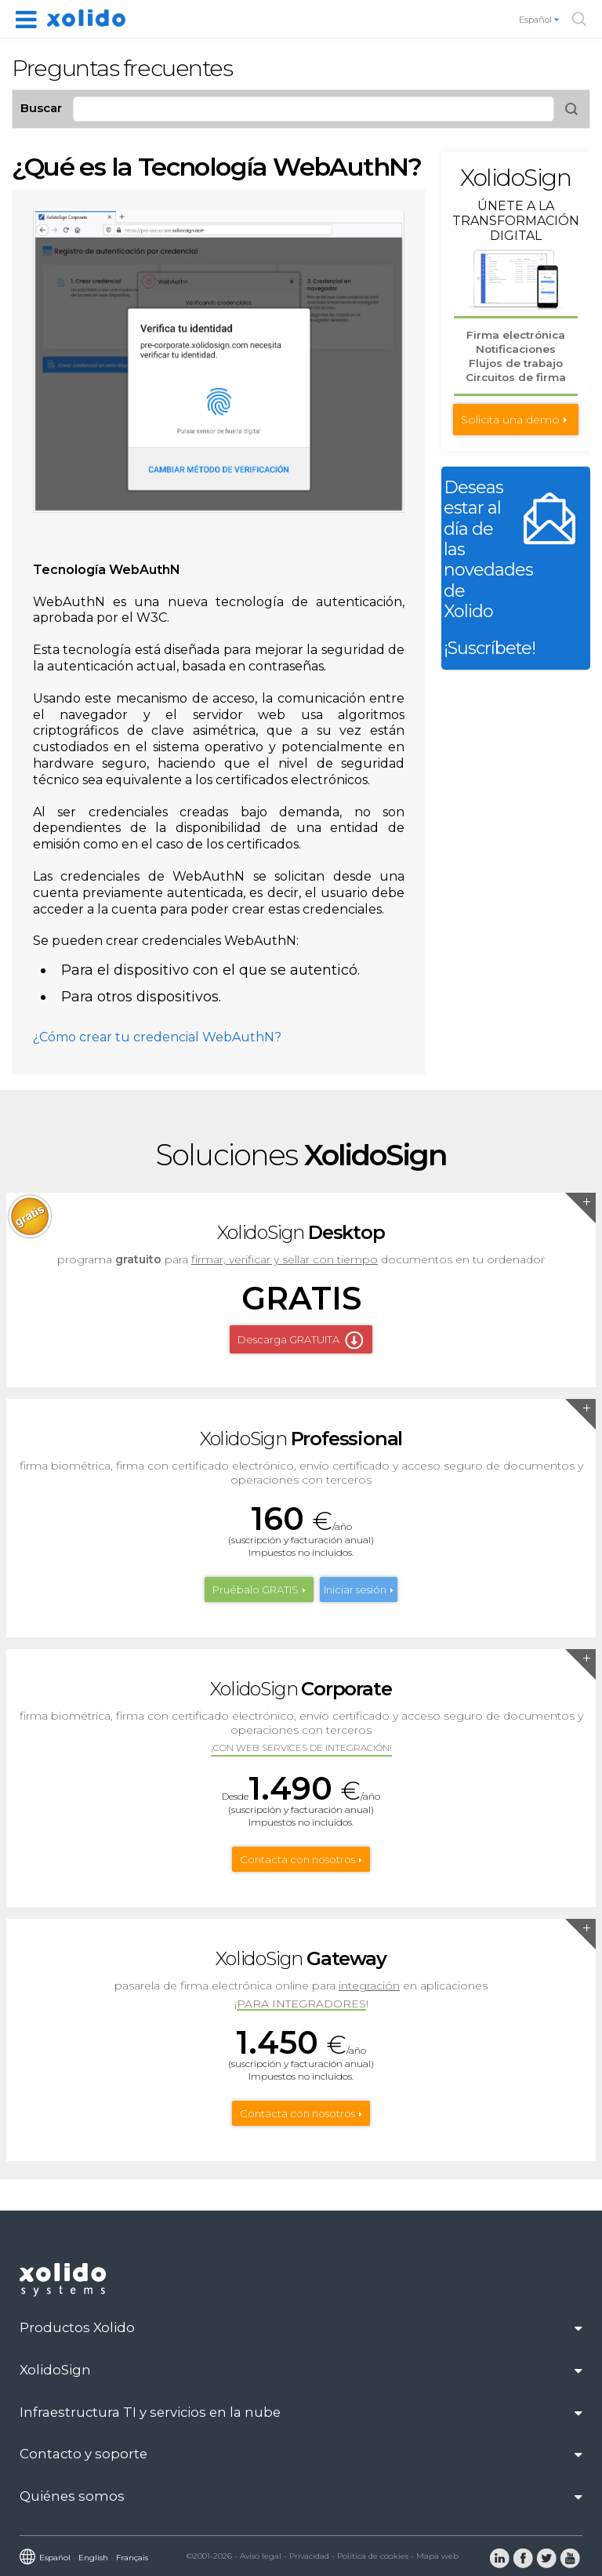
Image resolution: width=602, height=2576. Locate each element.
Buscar (41, 107)
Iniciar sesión (355, 1589)
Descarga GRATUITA (288, 1339)
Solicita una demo (510, 419)
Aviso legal (260, 2556)
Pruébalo (255, 1589)
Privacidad (309, 2556)
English (93, 2557)
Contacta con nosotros (297, 1859)
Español (540, 19)
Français (132, 2557)
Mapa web (437, 2556)
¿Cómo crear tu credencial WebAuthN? (157, 1037)
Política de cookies (372, 2556)
